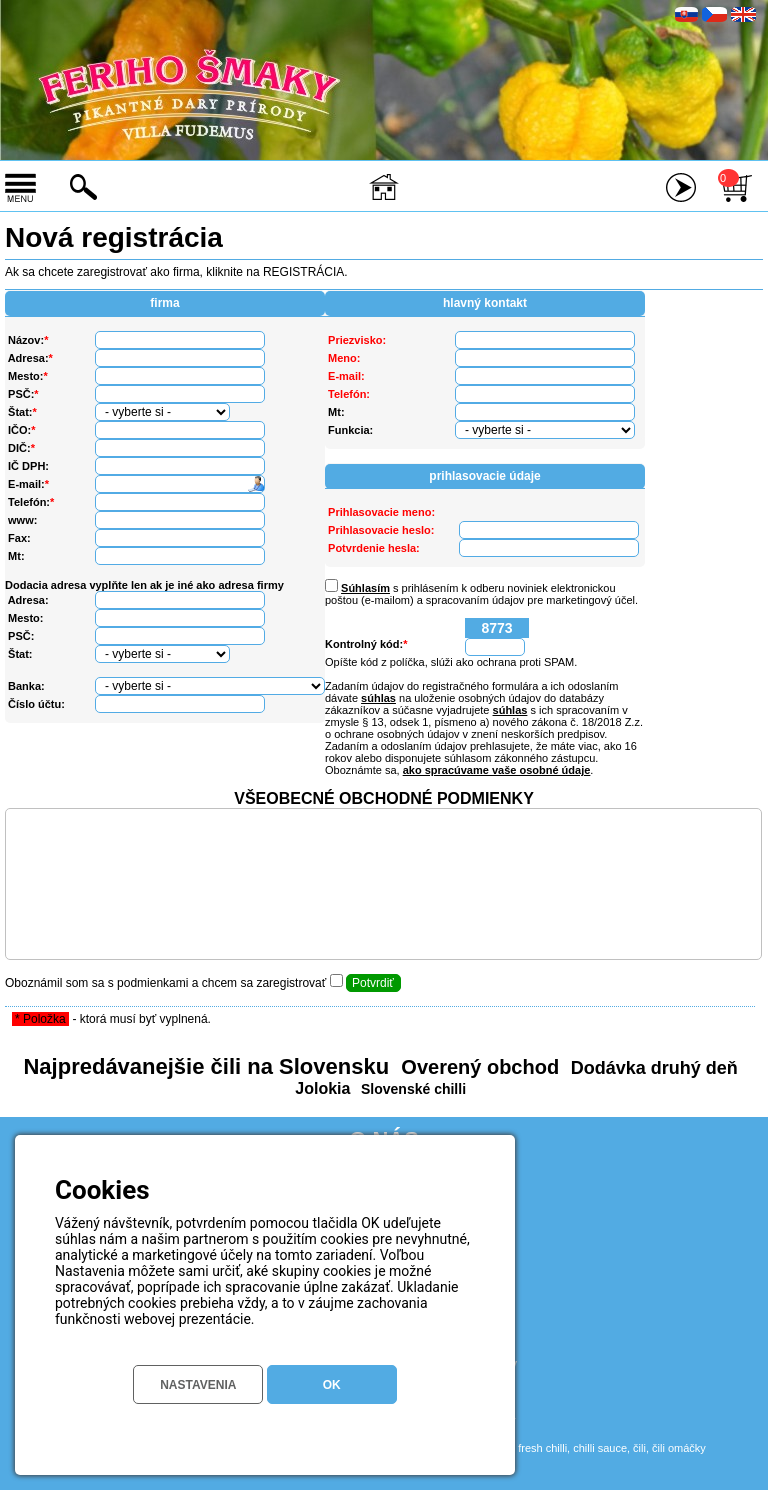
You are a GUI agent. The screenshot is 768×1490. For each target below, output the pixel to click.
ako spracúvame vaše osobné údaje (497, 770)
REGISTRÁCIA (303, 272)
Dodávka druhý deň (652, 1068)
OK (332, 1385)
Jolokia (322, 1088)
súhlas (378, 698)
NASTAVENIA (198, 1385)
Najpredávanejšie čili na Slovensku (206, 1066)
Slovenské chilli (411, 1089)
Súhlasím (365, 588)
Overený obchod (477, 1067)
